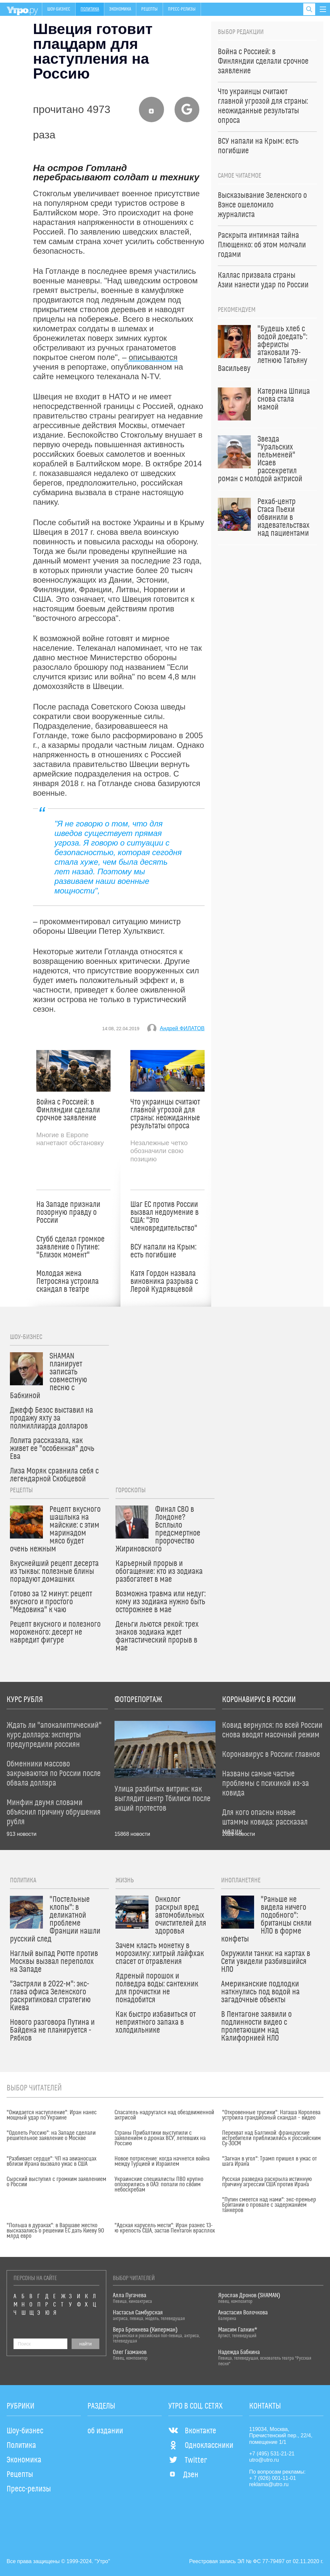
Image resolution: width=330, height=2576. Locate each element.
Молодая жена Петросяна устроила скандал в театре (67, 1281)
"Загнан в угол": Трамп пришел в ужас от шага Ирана (269, 2161)
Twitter (187, 2460)
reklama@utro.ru (268, 2484)
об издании (105, 2431)
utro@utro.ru (264, 2460)
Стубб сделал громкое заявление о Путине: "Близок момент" (70, 1247)
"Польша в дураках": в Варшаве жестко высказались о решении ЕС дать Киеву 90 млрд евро (55, 2231)
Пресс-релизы (182, 9)
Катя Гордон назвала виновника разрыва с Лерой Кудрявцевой (164, 1281)
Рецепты (149, 9)
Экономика (120, 9)
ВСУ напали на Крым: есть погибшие (163, 1251)
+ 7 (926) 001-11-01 (272, 2478)
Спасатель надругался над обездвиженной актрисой (164, 2115)
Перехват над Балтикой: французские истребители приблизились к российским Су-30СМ (271, 2138)
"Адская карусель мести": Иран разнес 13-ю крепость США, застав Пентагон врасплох (165, 2228)
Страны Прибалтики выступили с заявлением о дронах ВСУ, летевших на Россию (160, 2138)
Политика (90, 9)
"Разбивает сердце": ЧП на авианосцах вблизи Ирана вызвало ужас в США (51, 2161)
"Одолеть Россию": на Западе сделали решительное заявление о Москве (51, 2135)
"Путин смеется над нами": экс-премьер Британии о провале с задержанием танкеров (269, 2205)
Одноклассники (200, 2445)
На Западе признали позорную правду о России (68, 1212)
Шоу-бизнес (58, 9)
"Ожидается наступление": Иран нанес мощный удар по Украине (52, 2115)
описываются (153, 357)
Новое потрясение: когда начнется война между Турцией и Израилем (162, 2161)
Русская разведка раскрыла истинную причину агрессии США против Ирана (267, 2182)
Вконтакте (192, 2431)
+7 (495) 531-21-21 (271, 2453)
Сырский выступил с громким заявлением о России (56, 2182)
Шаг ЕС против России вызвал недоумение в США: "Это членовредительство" (164, 1216)
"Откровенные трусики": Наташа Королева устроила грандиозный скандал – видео (271, 2115)
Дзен (183, 2475)
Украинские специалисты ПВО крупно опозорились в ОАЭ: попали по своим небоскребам (159, 2185)
